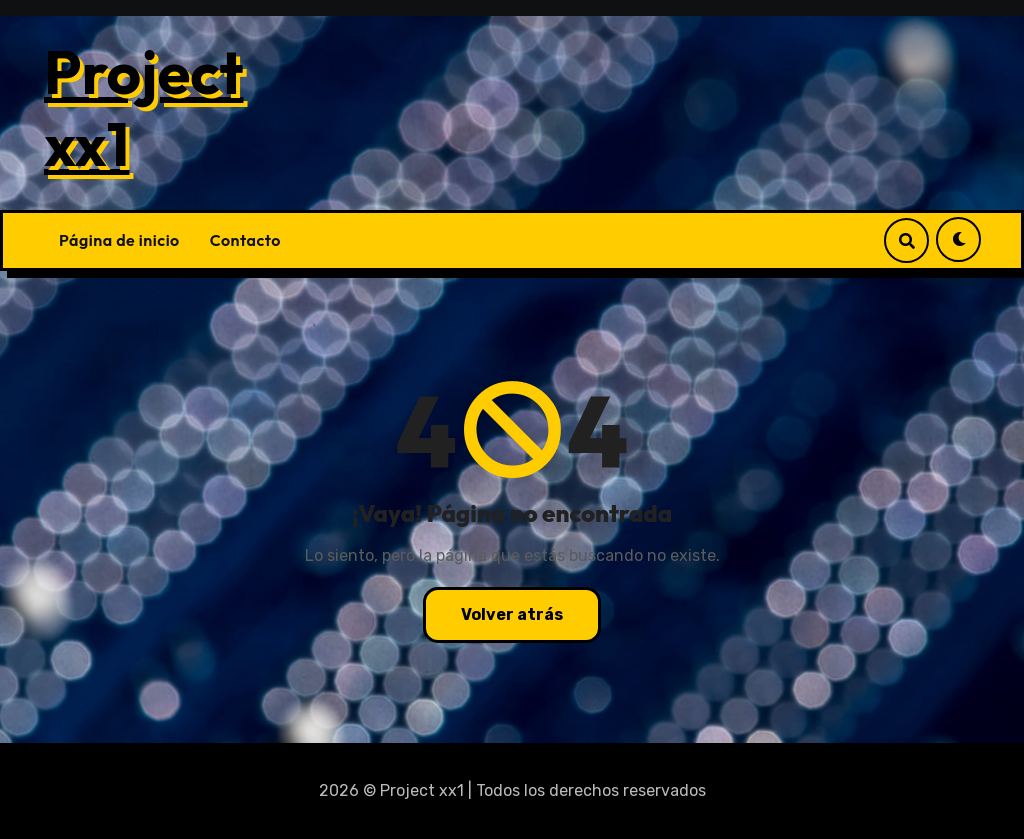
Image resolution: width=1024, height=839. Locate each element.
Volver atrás (512, 614)
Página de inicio (119, 240)
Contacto (245, 240)
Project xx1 (144, 108)
